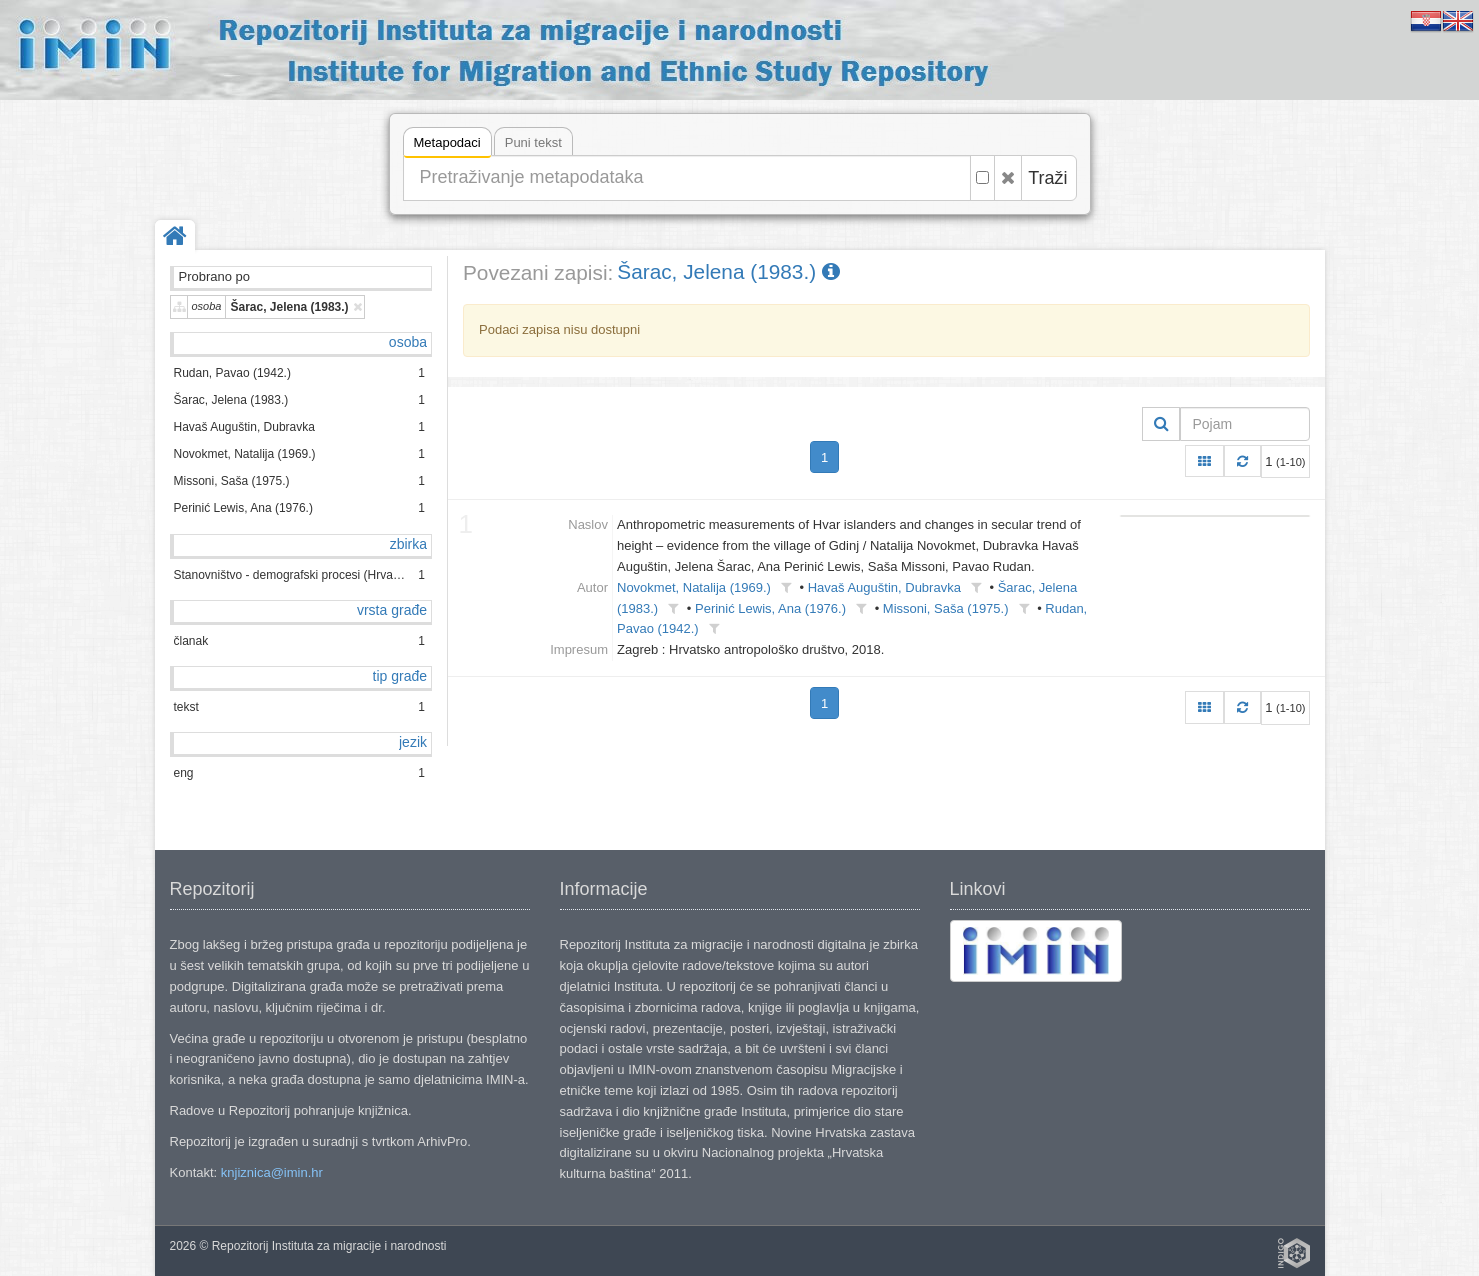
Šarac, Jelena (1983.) (728, 271)
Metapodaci (447, 145)
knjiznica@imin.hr (272, 1172)
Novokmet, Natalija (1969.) (694, 587)
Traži (1047, 178)
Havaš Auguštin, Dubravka (884, 587)
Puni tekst (533, 142)
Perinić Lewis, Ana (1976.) (770, 608)
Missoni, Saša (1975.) (946, 608)
